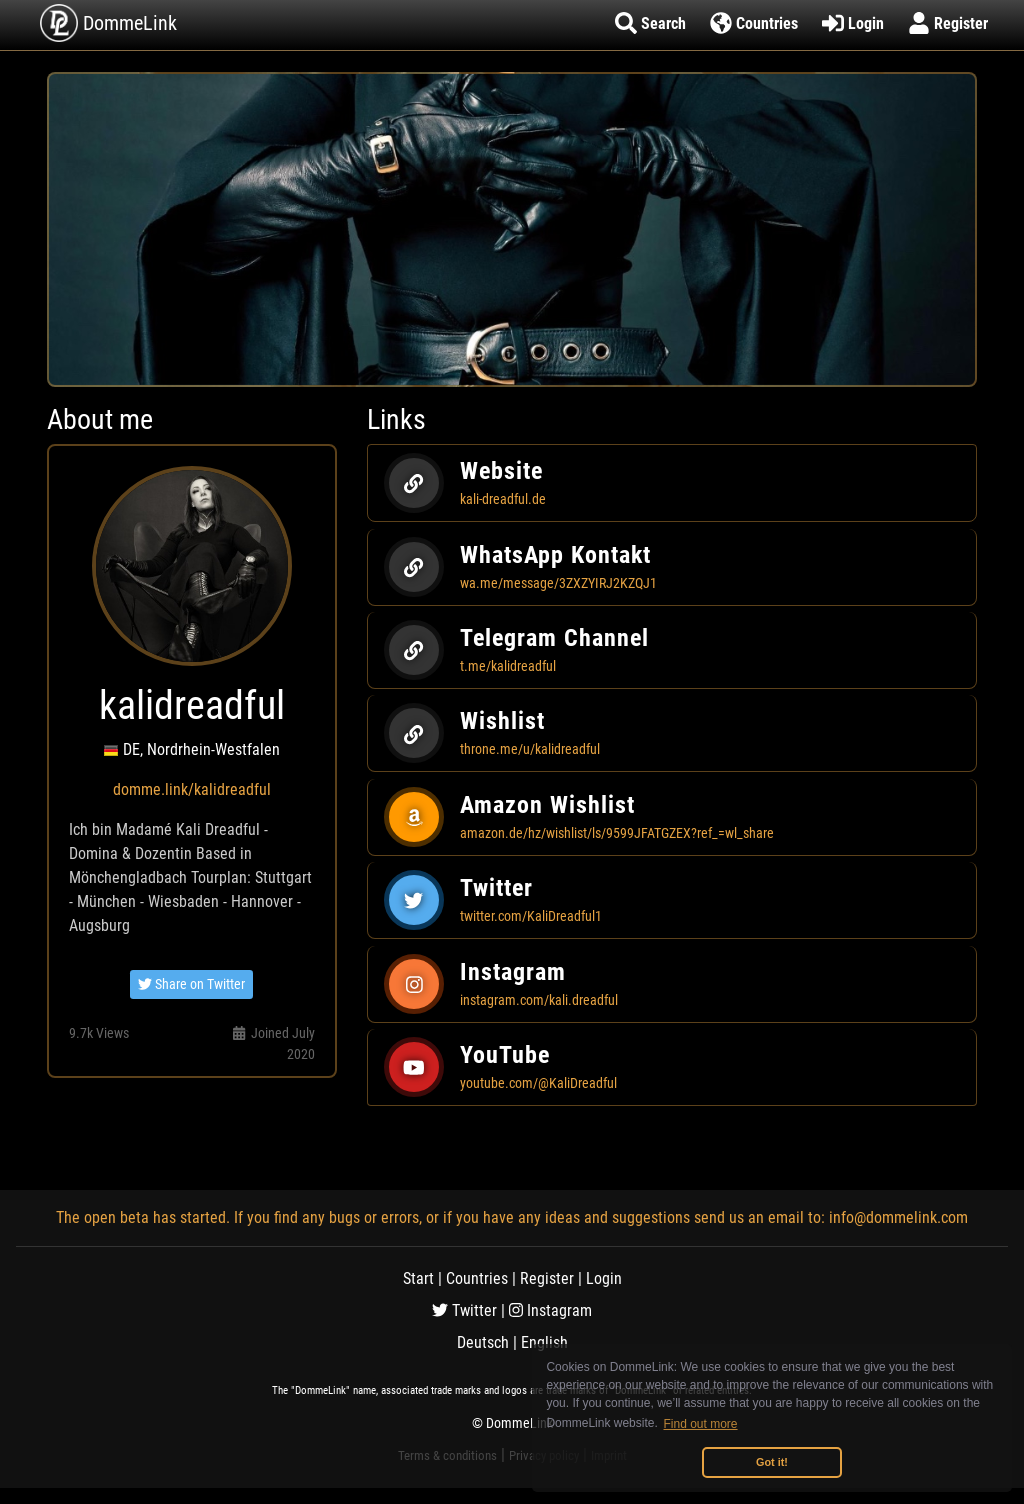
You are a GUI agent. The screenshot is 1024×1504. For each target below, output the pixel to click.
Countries (477, 1278)
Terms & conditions (447, 1455)
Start (418, 1278)
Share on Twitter (191, 984)
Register (547, 1278)
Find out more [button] (701, 1424)
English (544, 1342)
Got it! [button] (772, 1462)
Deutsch (483, 1342)
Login (604, 1278)
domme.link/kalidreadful (192, 789)
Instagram (550, 1310)
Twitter (464, 1310)
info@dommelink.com (898, 1217)
